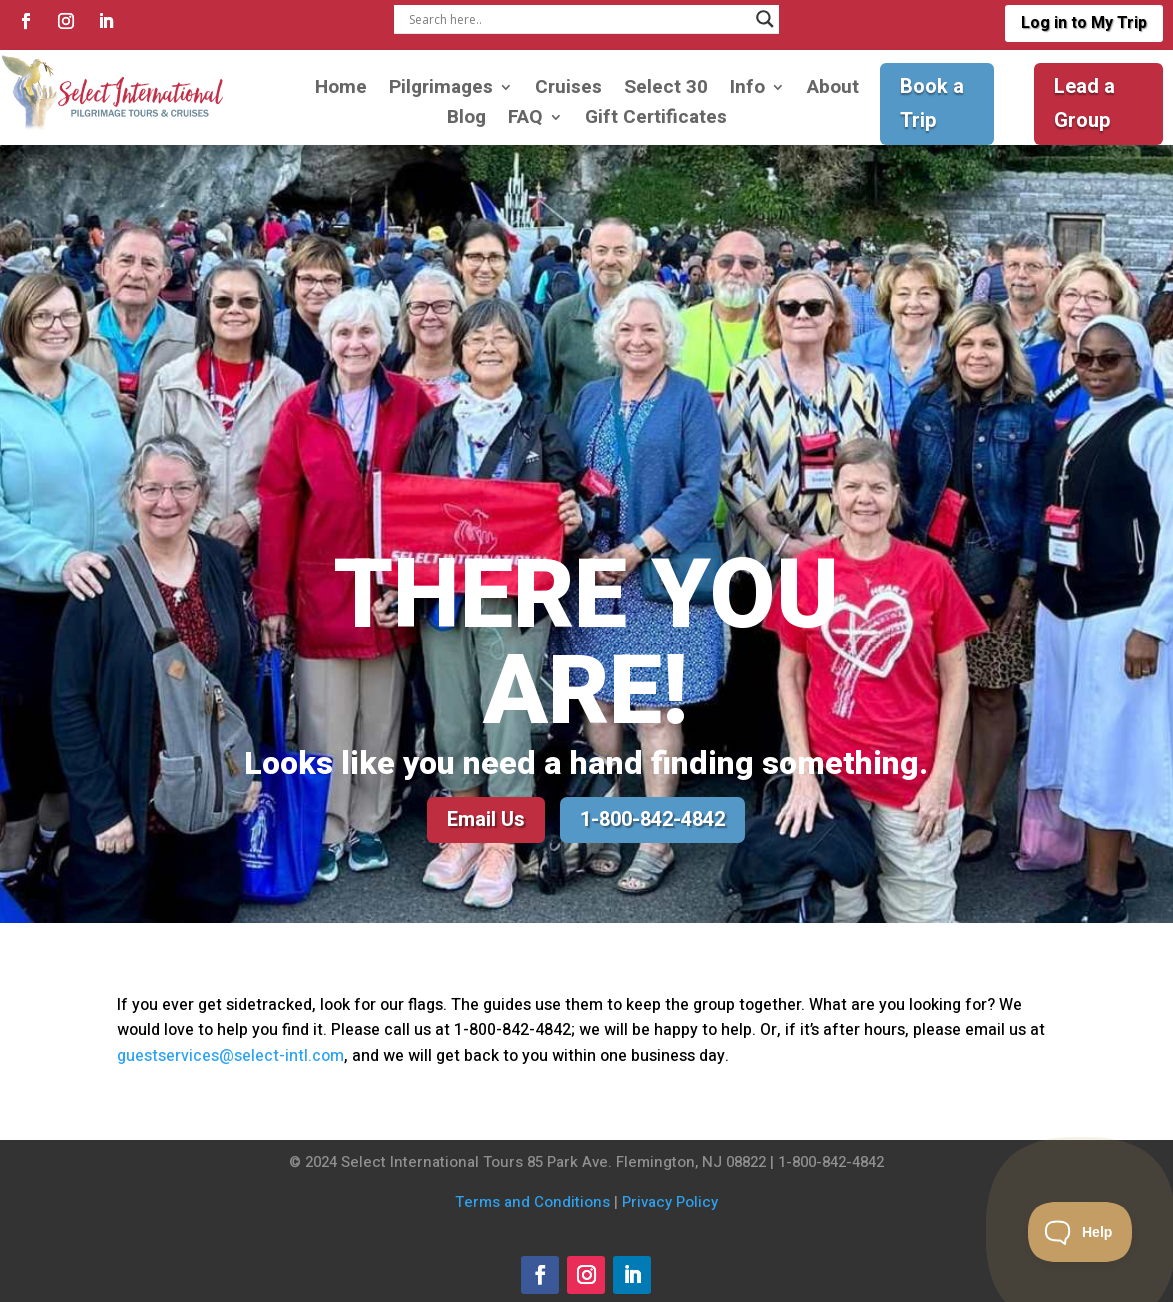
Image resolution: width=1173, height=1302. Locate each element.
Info (747, 90)
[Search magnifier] (765, 19)
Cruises (568, 90)
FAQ (525, 120)
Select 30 (666, 90)
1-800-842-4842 (652, 819)
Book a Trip (932, 103)
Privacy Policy (670, 1202)
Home (341, 90)
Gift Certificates (656, 120)
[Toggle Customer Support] (1080, 1232)
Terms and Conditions (532, 1202)
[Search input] (577, 19)
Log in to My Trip (1084, 23)
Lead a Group (1084, 103)
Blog (466, 120)
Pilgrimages (441, 90)
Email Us (486, 819)
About (833, 90)
